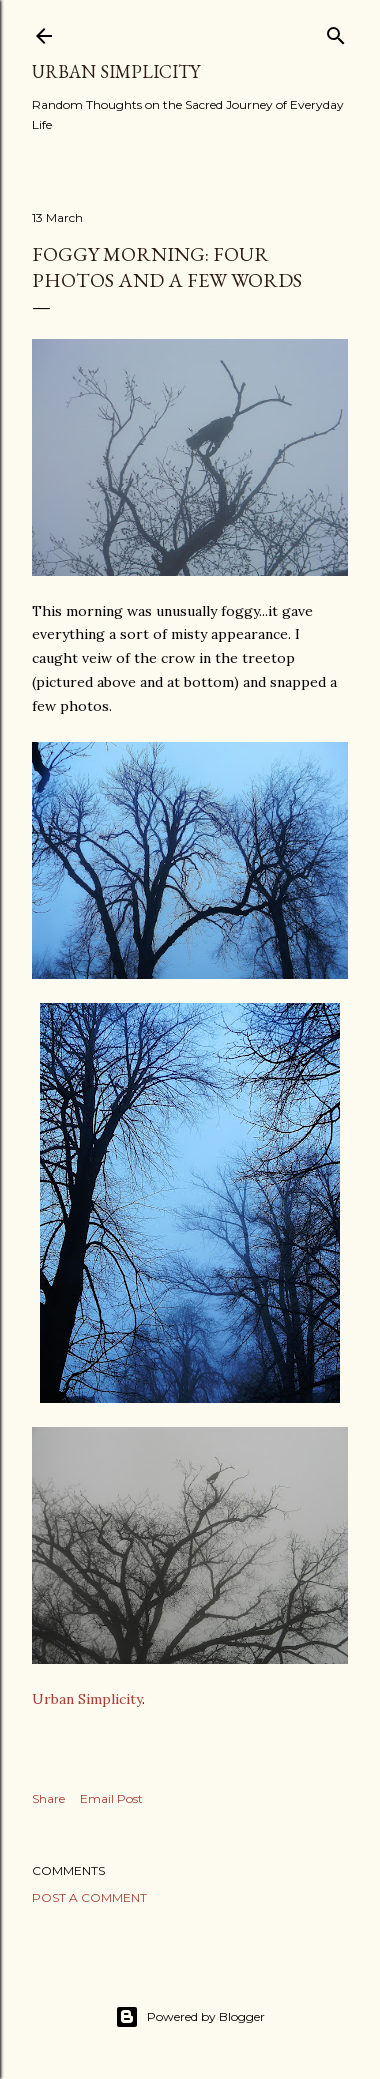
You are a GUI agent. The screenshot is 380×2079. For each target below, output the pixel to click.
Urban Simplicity (116, 71)
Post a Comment (89, 1897)
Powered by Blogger (190, 2017)
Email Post (111, 1798)
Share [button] (48, 1798)
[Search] (336, 31)
